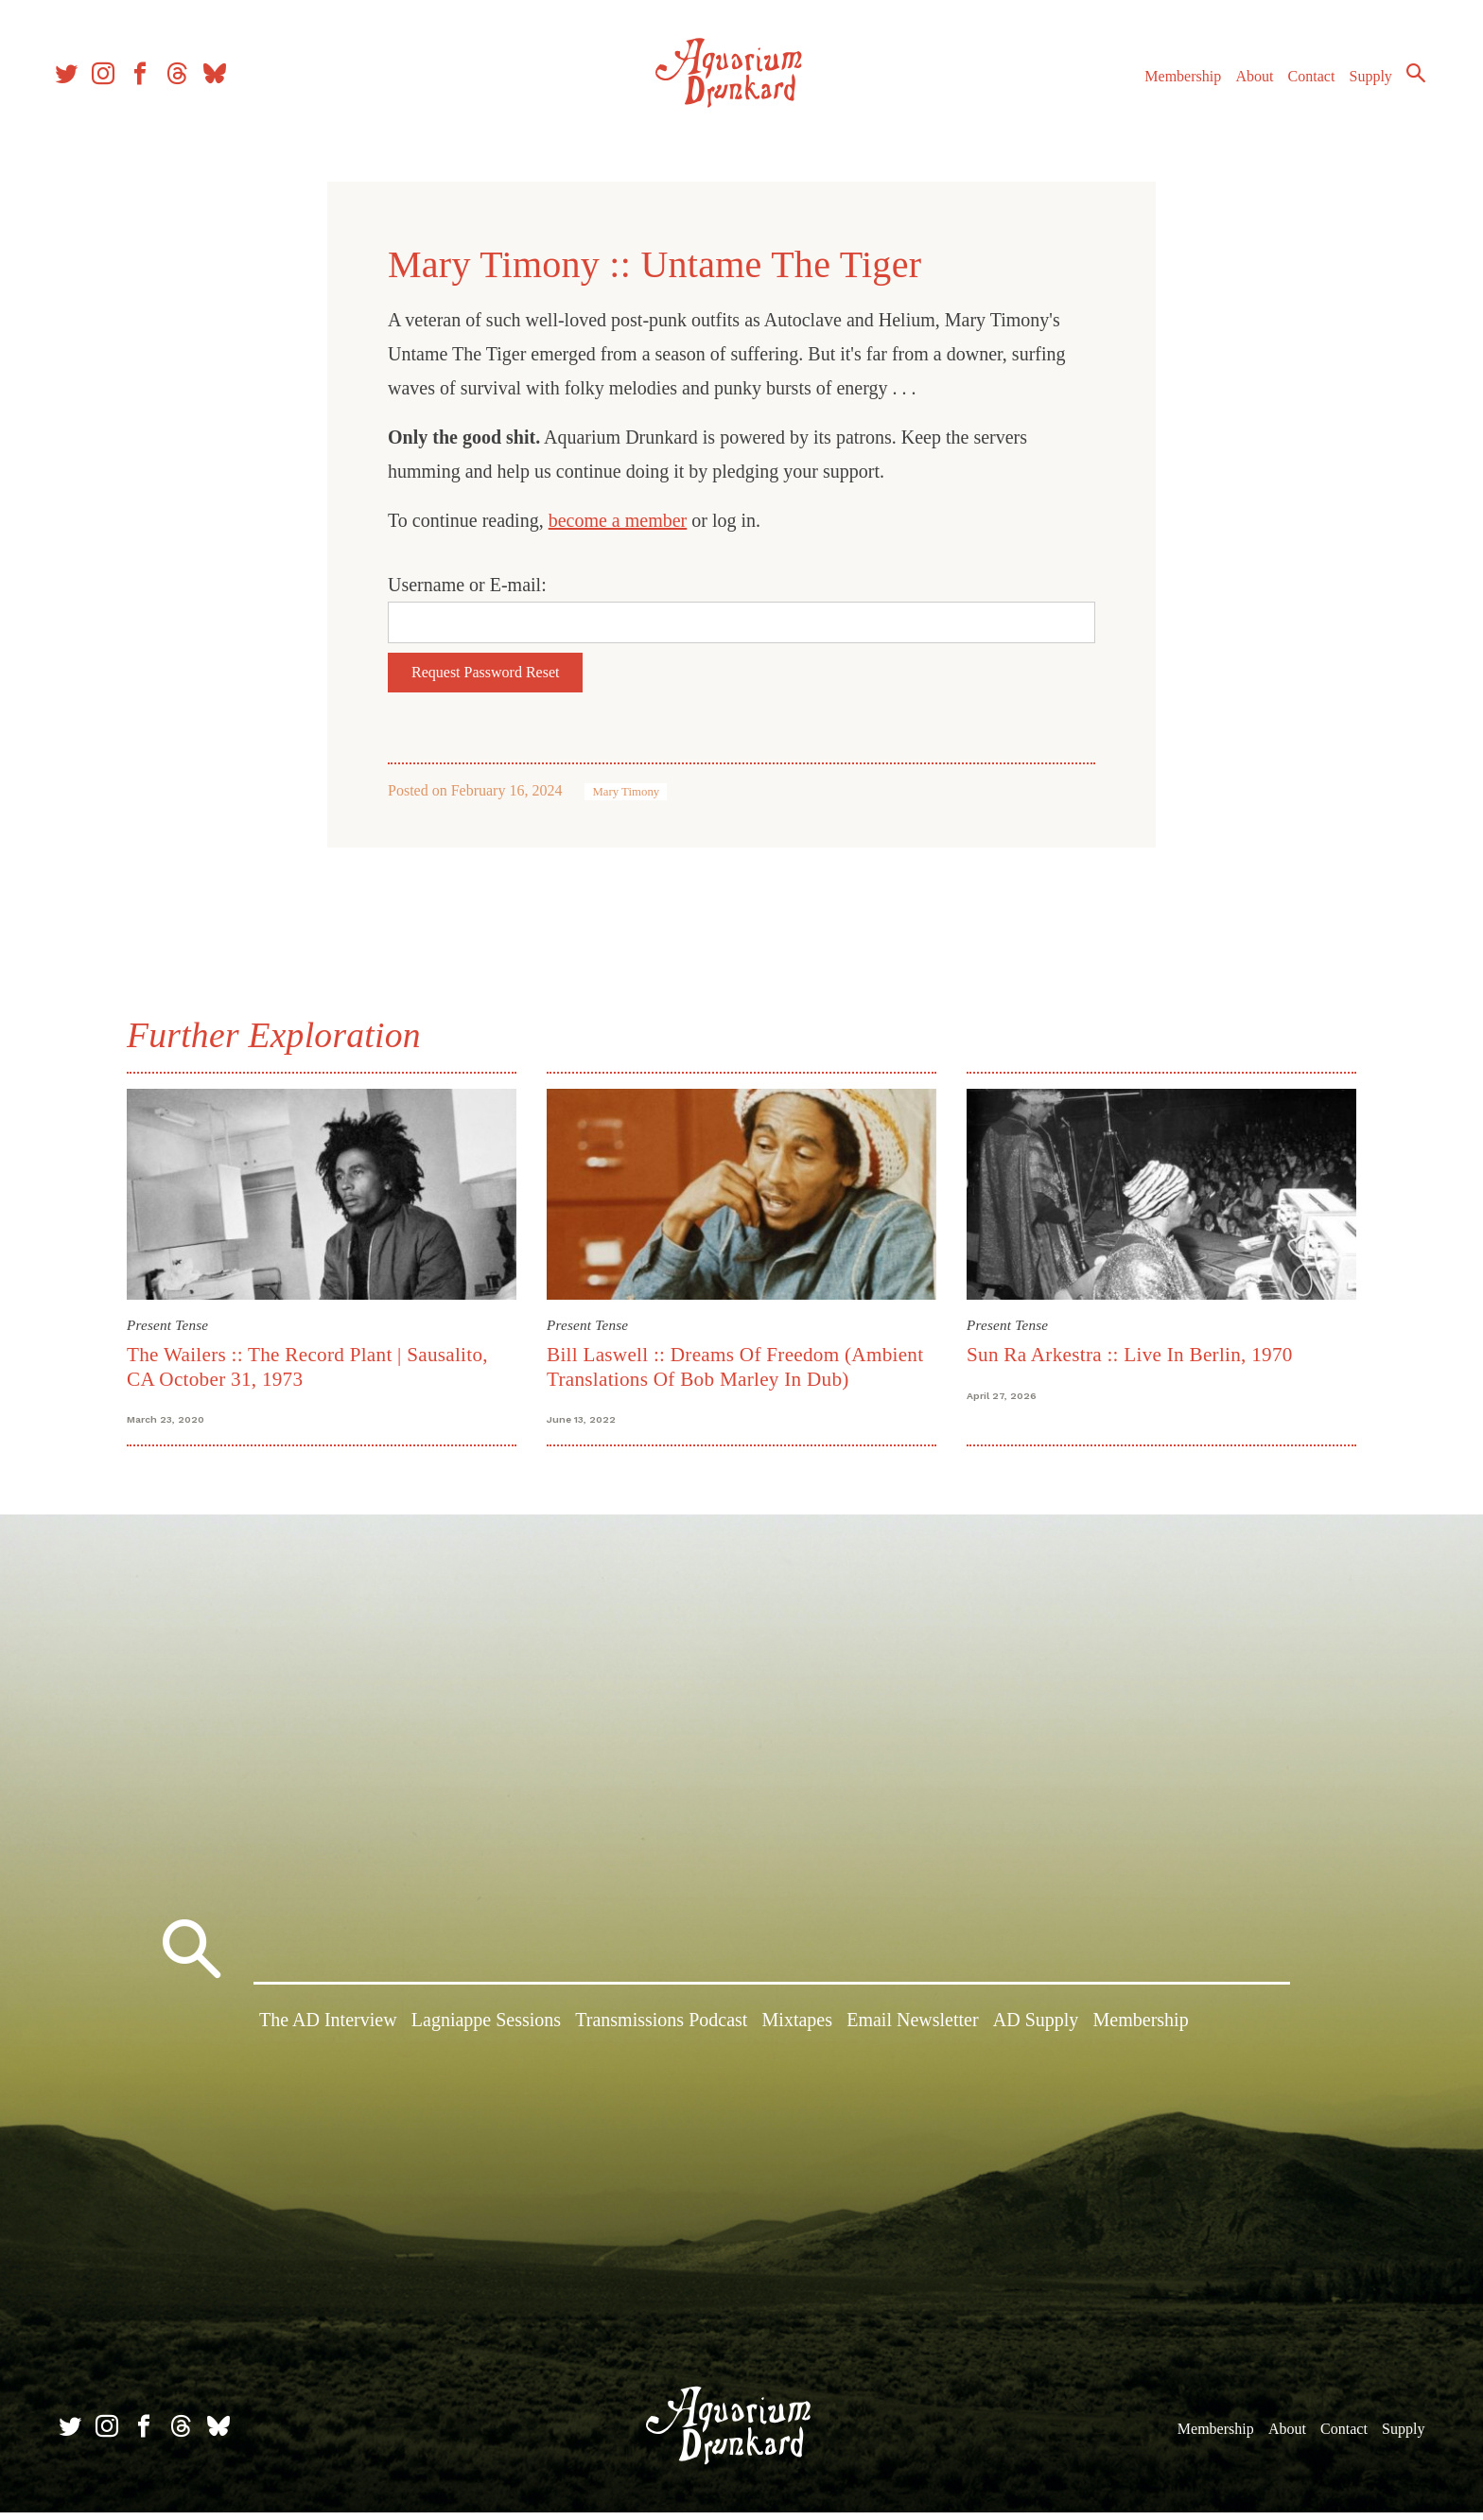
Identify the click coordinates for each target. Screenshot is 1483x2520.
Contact (1303, 84)
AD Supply (1036, 2031)
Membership (1174, 84)
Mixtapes (797, 2031)
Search (1407, 80)
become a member (618, 520)
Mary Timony (625, 791)
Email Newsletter (912, 2031)
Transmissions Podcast (661, 2031)
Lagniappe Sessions (486, 2031)
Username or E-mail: (467, 584)
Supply (1362, 84)
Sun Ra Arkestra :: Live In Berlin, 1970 (1130, 1354)
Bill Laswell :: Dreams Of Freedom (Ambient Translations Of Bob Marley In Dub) (735, 1366)
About (1246, 84)
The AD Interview (328, 2031)
